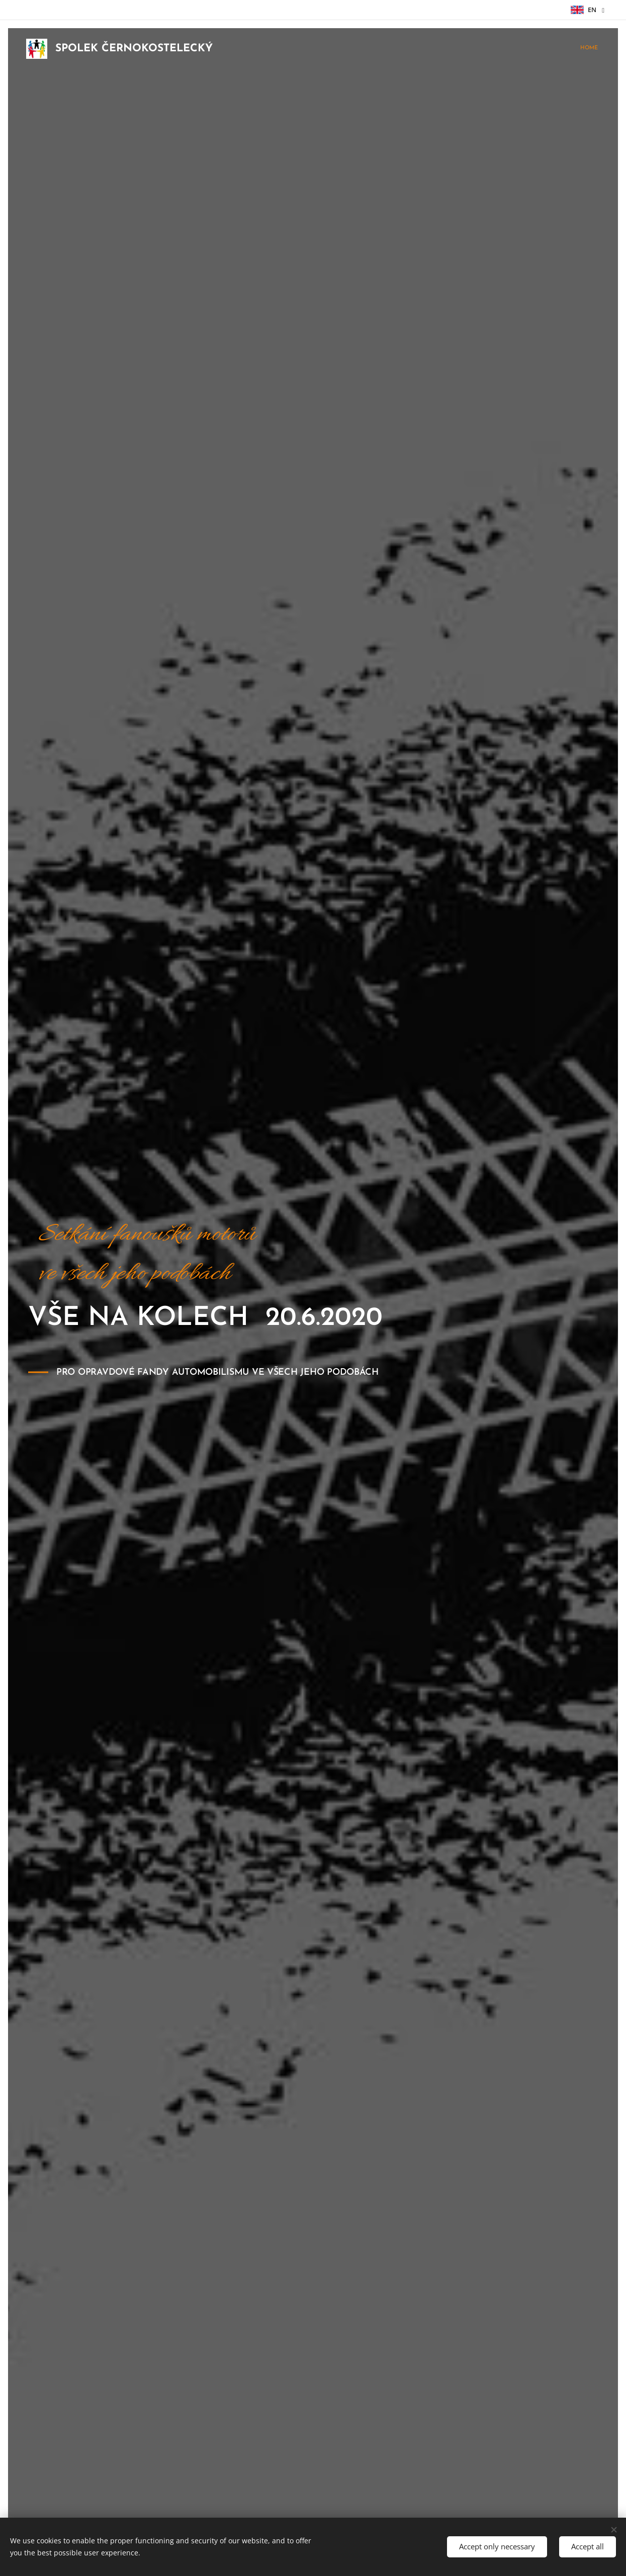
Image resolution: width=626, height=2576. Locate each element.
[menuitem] (596, 48)
